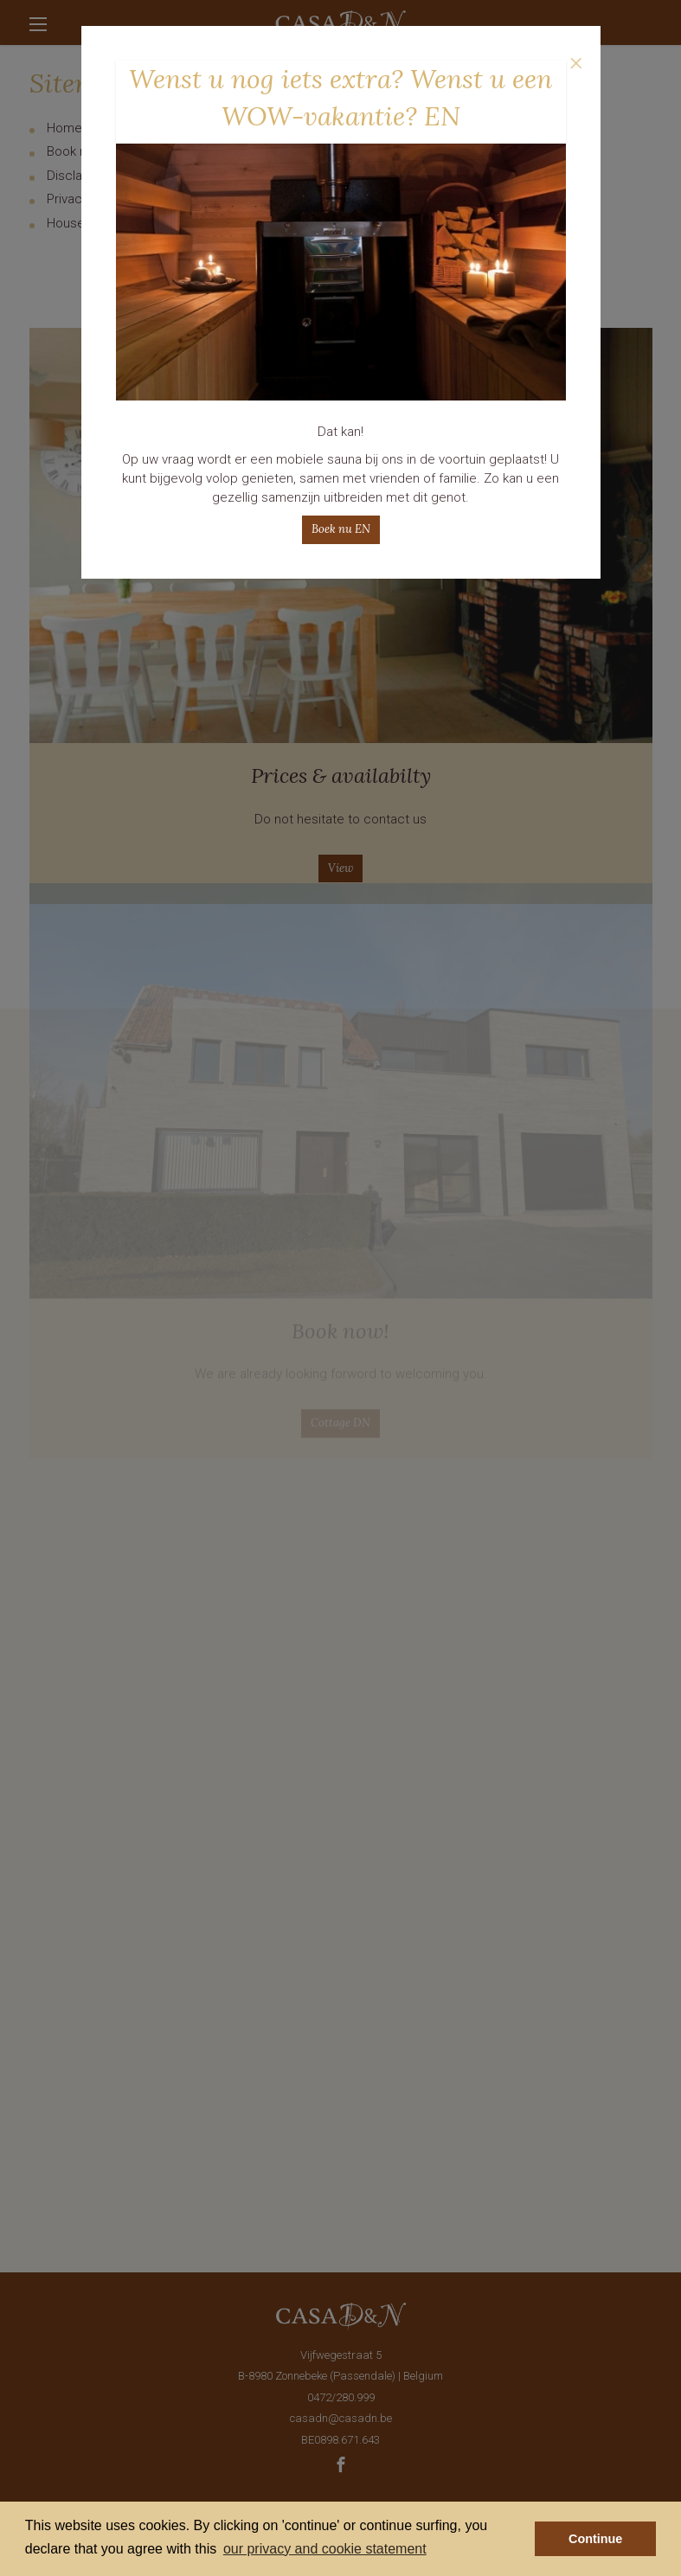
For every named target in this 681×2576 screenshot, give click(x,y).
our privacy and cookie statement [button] (325, 2548)
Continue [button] (595, 2539)
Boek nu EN (341, 529)
